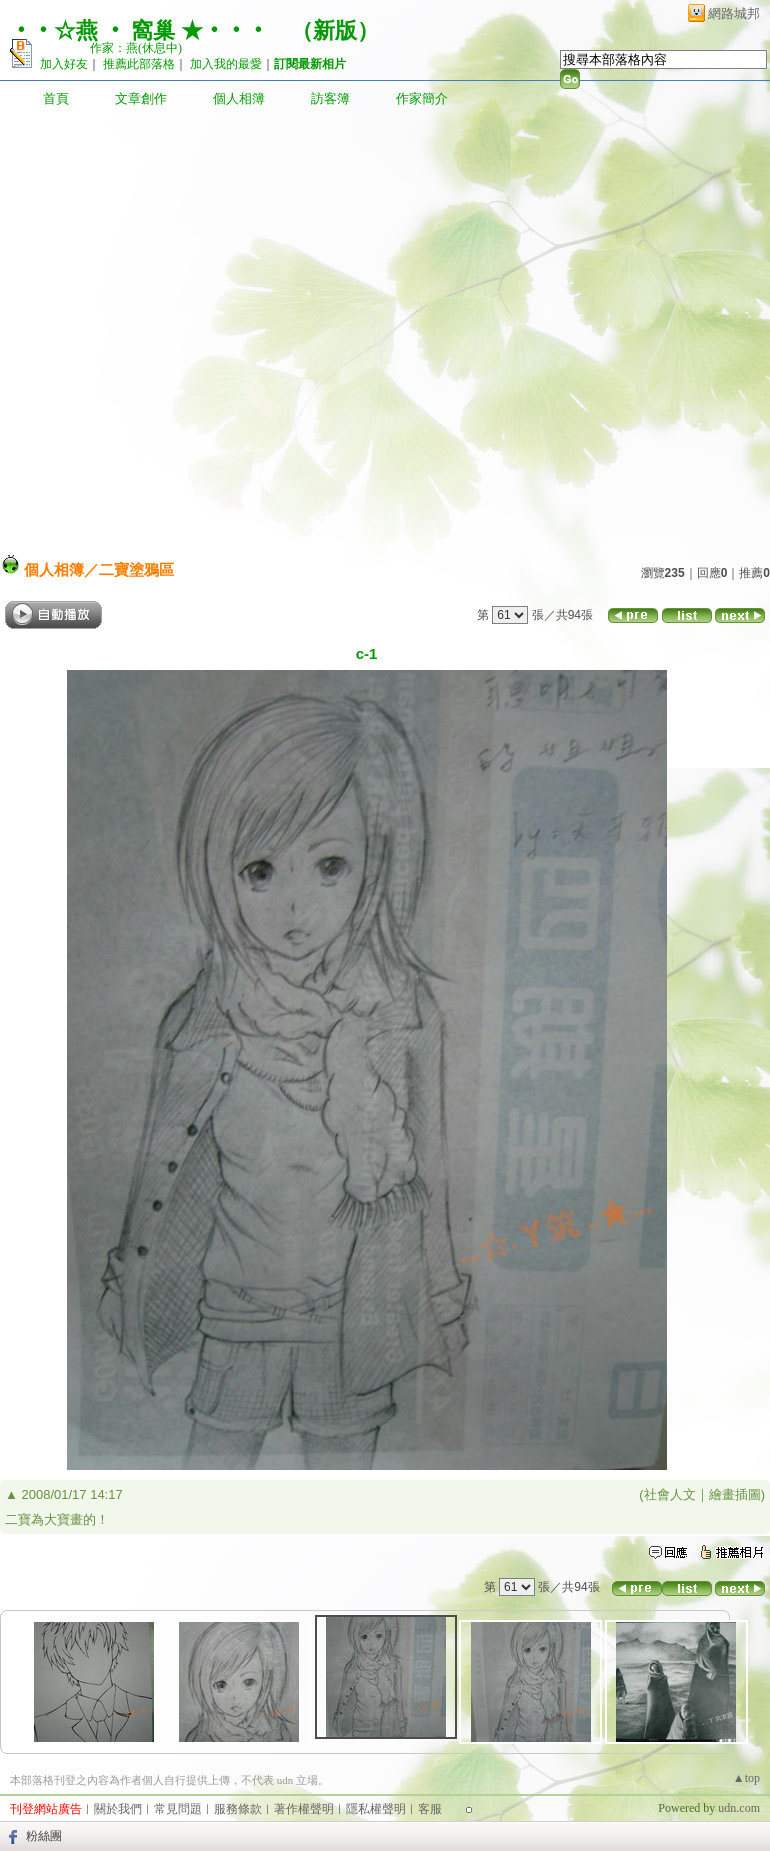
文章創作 (141, 98)
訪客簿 (330, 98)
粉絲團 (44, 1836)
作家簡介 (422, 98)
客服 (430, 1809)
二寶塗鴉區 (136, 569)
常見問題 (178, 1809)
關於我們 (118, 1809)
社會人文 (670, 1494)
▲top (746, 1778)
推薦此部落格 (139, 64)
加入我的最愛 (226, 64)
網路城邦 (734, 13)
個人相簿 (239, 98)
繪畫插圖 (735, 1494)
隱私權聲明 (376, 1809)
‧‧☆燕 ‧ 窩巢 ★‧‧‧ (139, 30)
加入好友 (64, 64)
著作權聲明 (304, 1809)
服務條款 (238, 1809)
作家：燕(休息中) (136, 48)
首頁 (56, 98)
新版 (335, 30)
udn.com (739, 1808)
